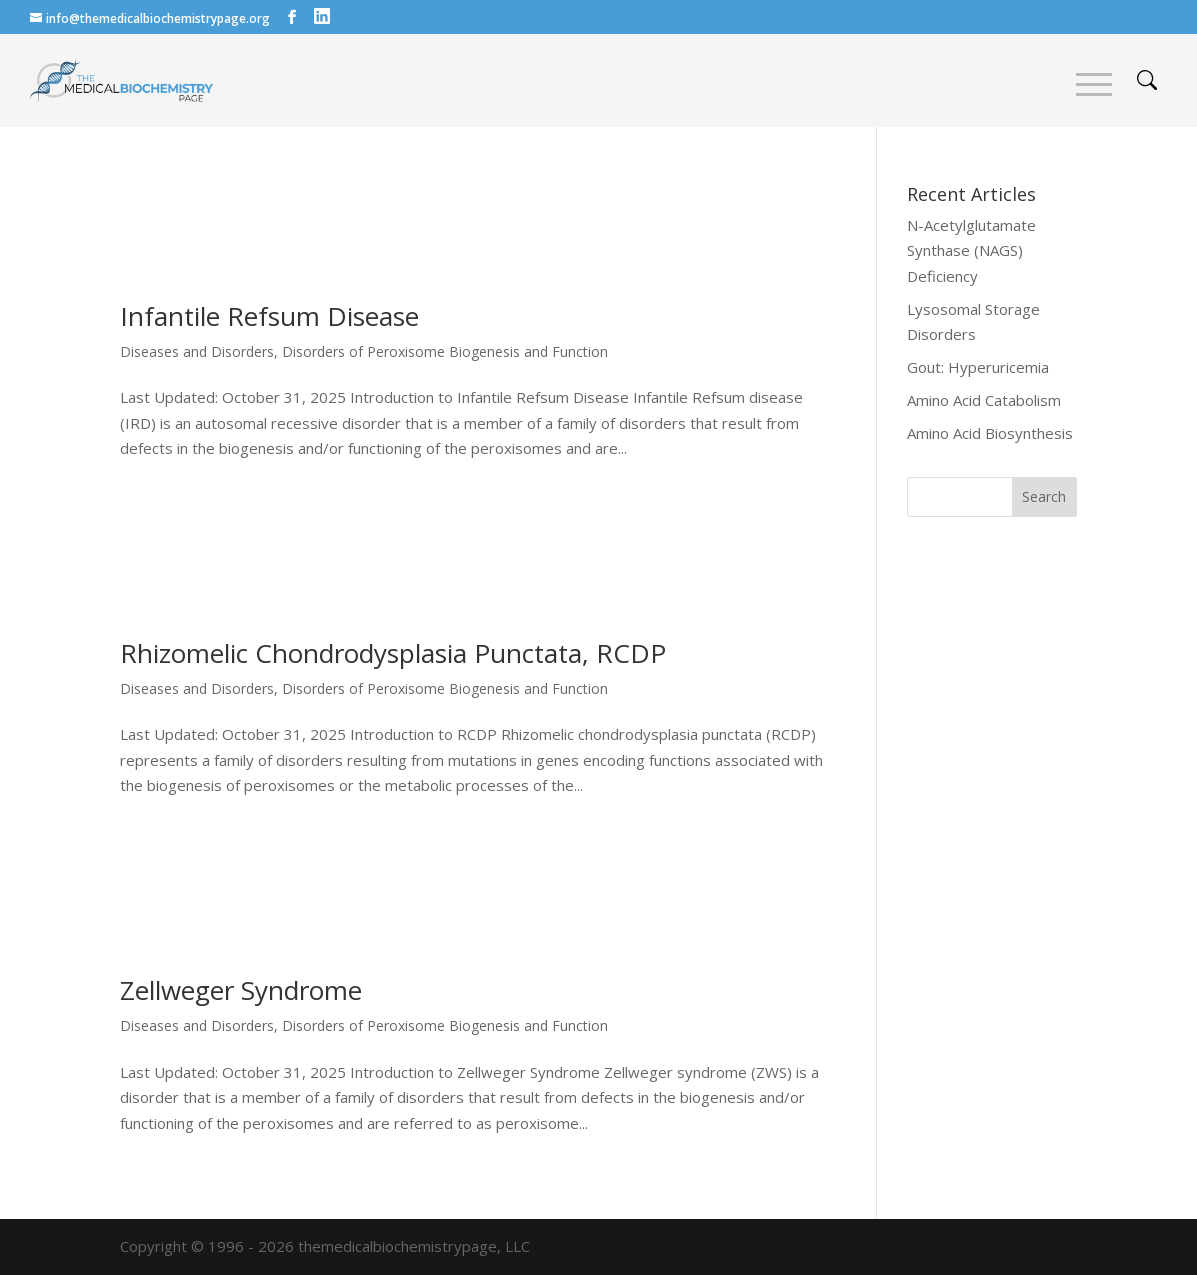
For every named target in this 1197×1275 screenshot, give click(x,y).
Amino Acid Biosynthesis (990, 433)
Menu (1094, 84)
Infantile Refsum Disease (269, 316)
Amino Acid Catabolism (984, 400)
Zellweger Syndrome (241, 990)
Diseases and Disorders (197, 351)
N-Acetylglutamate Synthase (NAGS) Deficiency (971, 250)
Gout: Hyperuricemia (978, 367)
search (1147, 80)
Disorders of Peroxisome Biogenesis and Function (445, 351)
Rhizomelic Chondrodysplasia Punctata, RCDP (393, 653)
